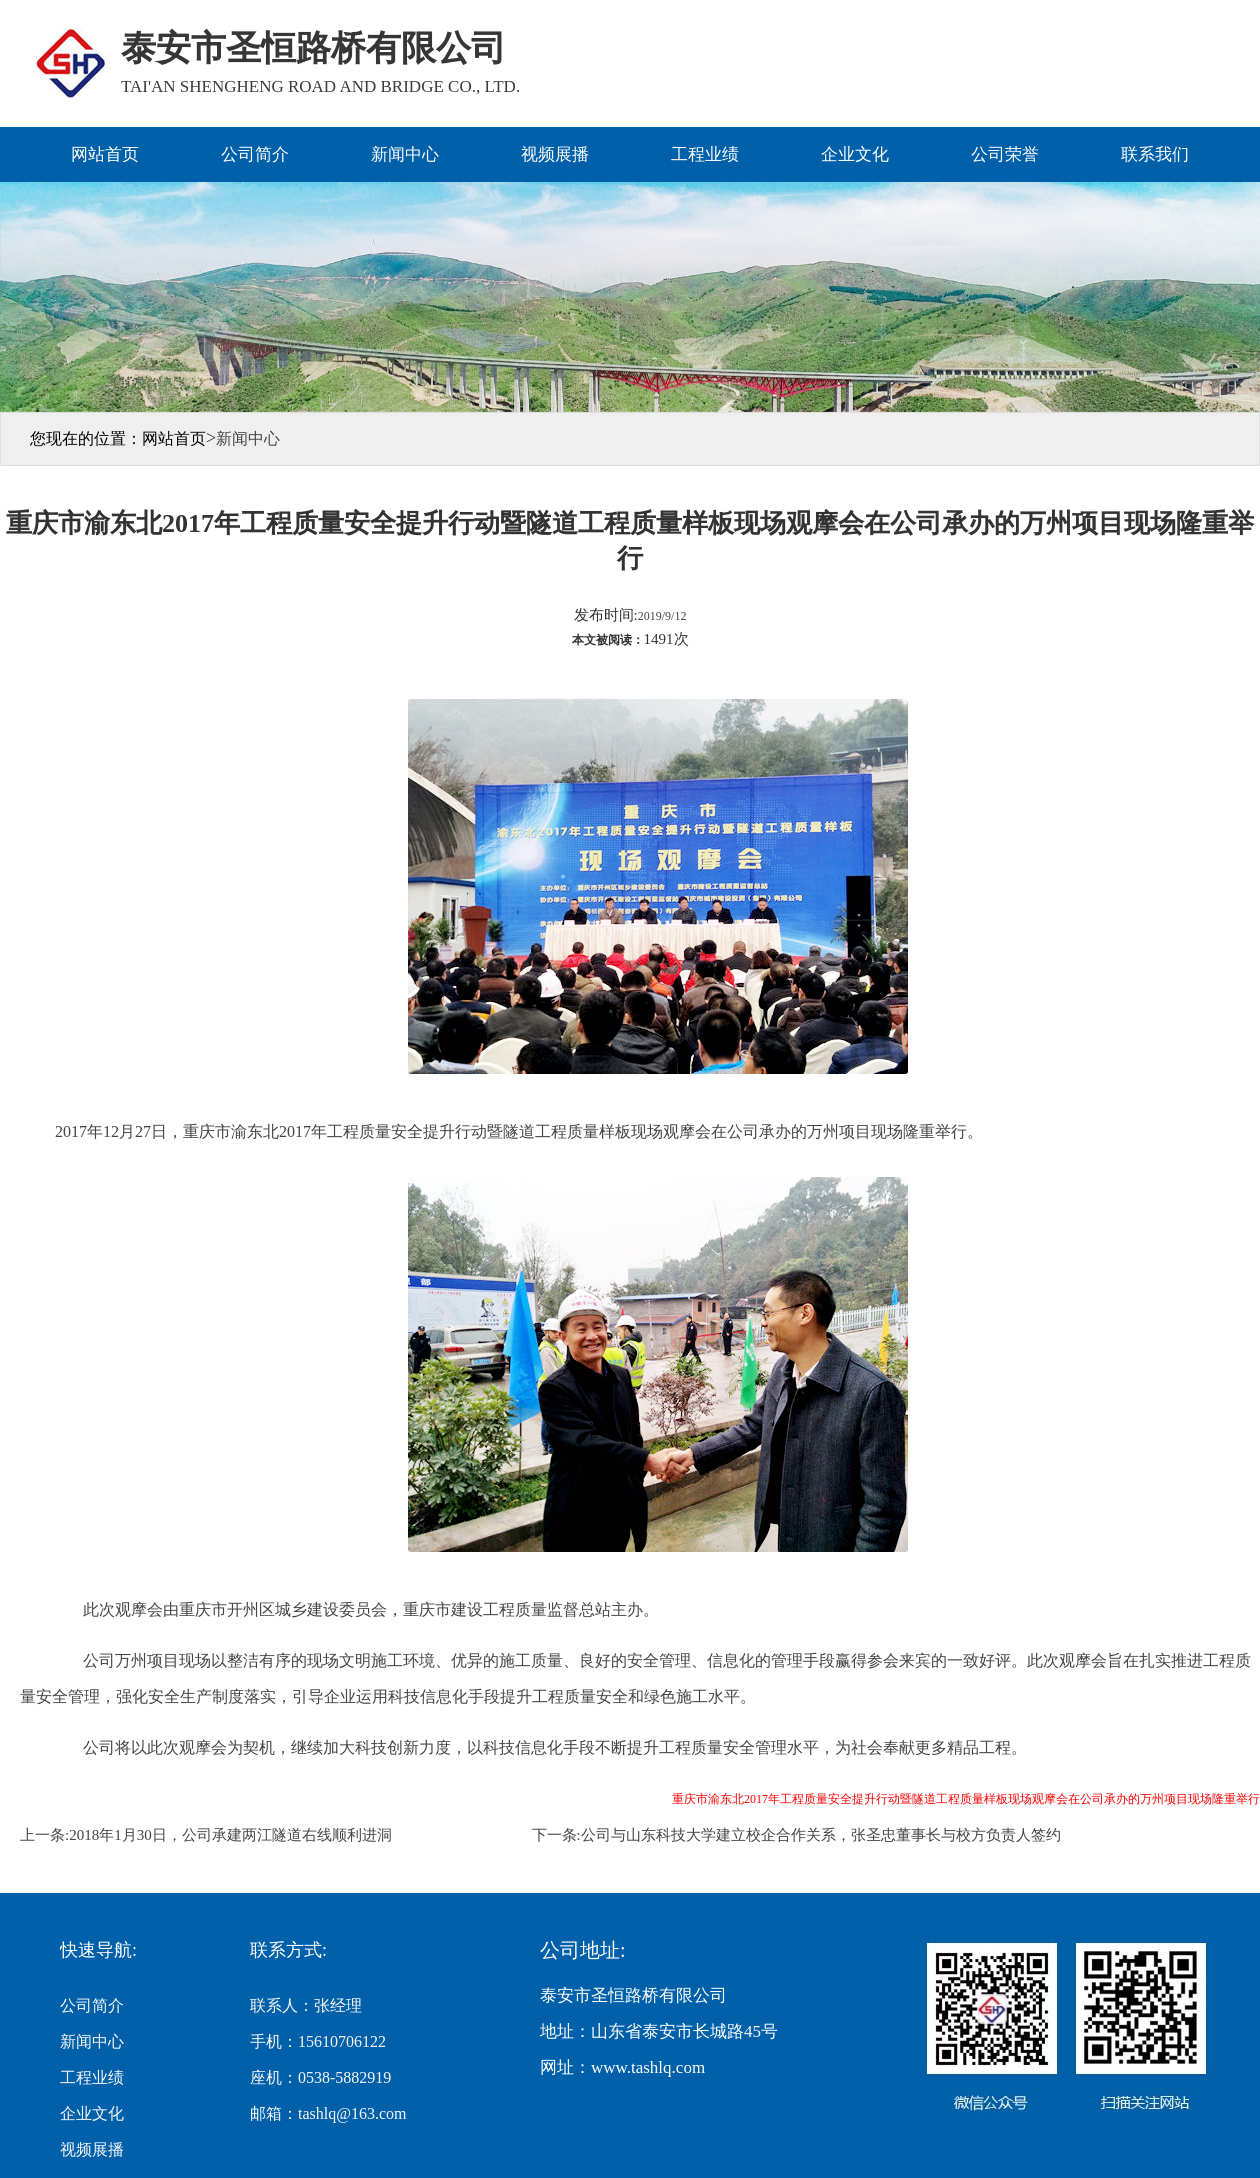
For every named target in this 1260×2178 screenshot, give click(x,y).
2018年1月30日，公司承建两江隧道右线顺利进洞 (230, 1835)
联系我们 (1155, 154)
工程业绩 (705, 154)
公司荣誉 (1005, 154)
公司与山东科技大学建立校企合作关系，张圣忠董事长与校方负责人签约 (821, 1835)
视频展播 (555, 154)
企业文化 (855, 154)
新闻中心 (405, 154)
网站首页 (105, 154)
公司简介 (255, 154)
